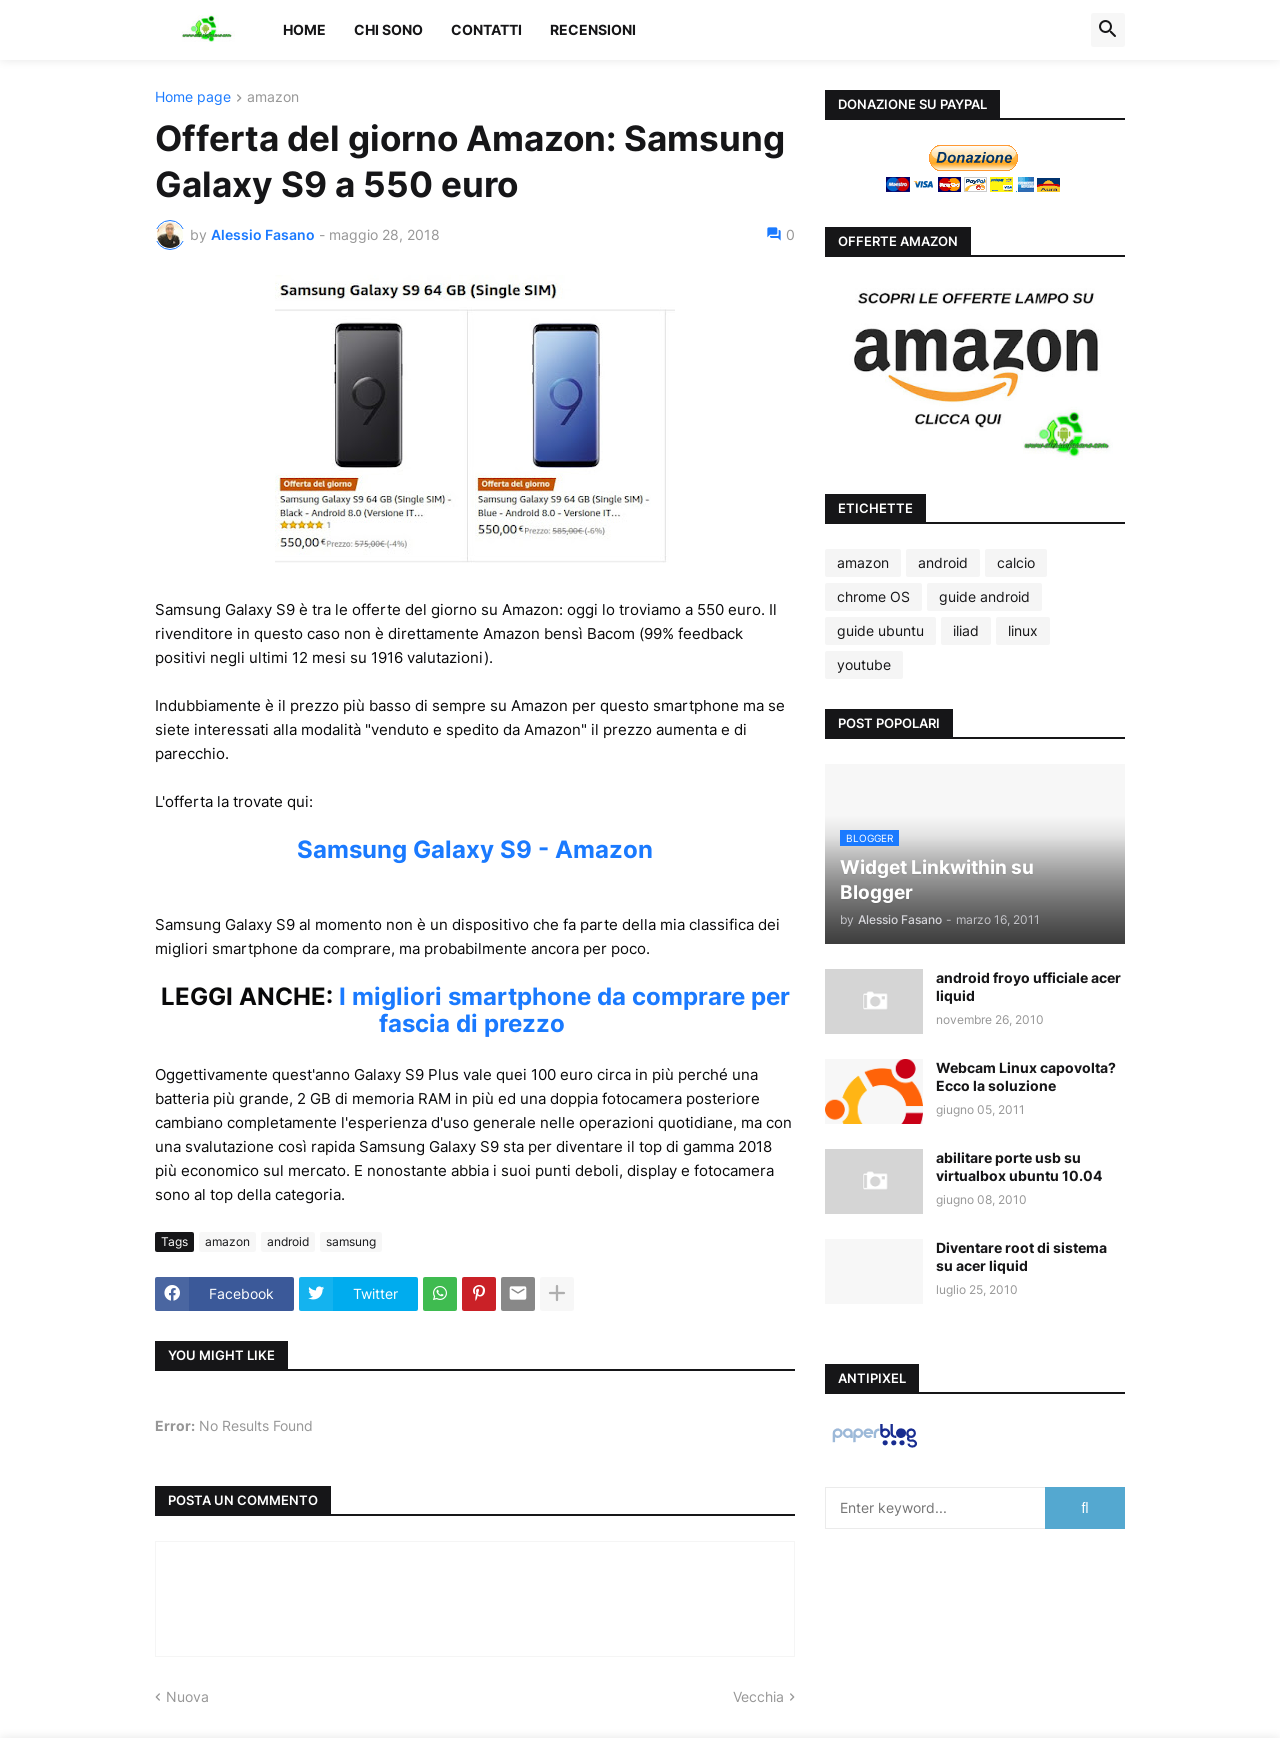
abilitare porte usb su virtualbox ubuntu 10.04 (1019, 1166)
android (288, 1241)
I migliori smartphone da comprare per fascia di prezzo (564, 1010)
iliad (966, 630)
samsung (351, 1241)
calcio (1016, 562)
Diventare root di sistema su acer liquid (1021, 1256)
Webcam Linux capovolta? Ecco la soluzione (1026, 1076)
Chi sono (388, 29)
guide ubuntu (880, 630)
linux (1023, 630)
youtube (864, 664)
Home (304, 29)
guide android (984, 596)
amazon (273, 97)
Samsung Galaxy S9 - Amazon (475, 849)
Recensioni (593, 29)
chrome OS (873, 596)
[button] (1108, 30)
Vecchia (758, 1696)
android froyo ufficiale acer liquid (1028, 986)
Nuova (187, 1696)
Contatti (486, 29)
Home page (193, 97)
